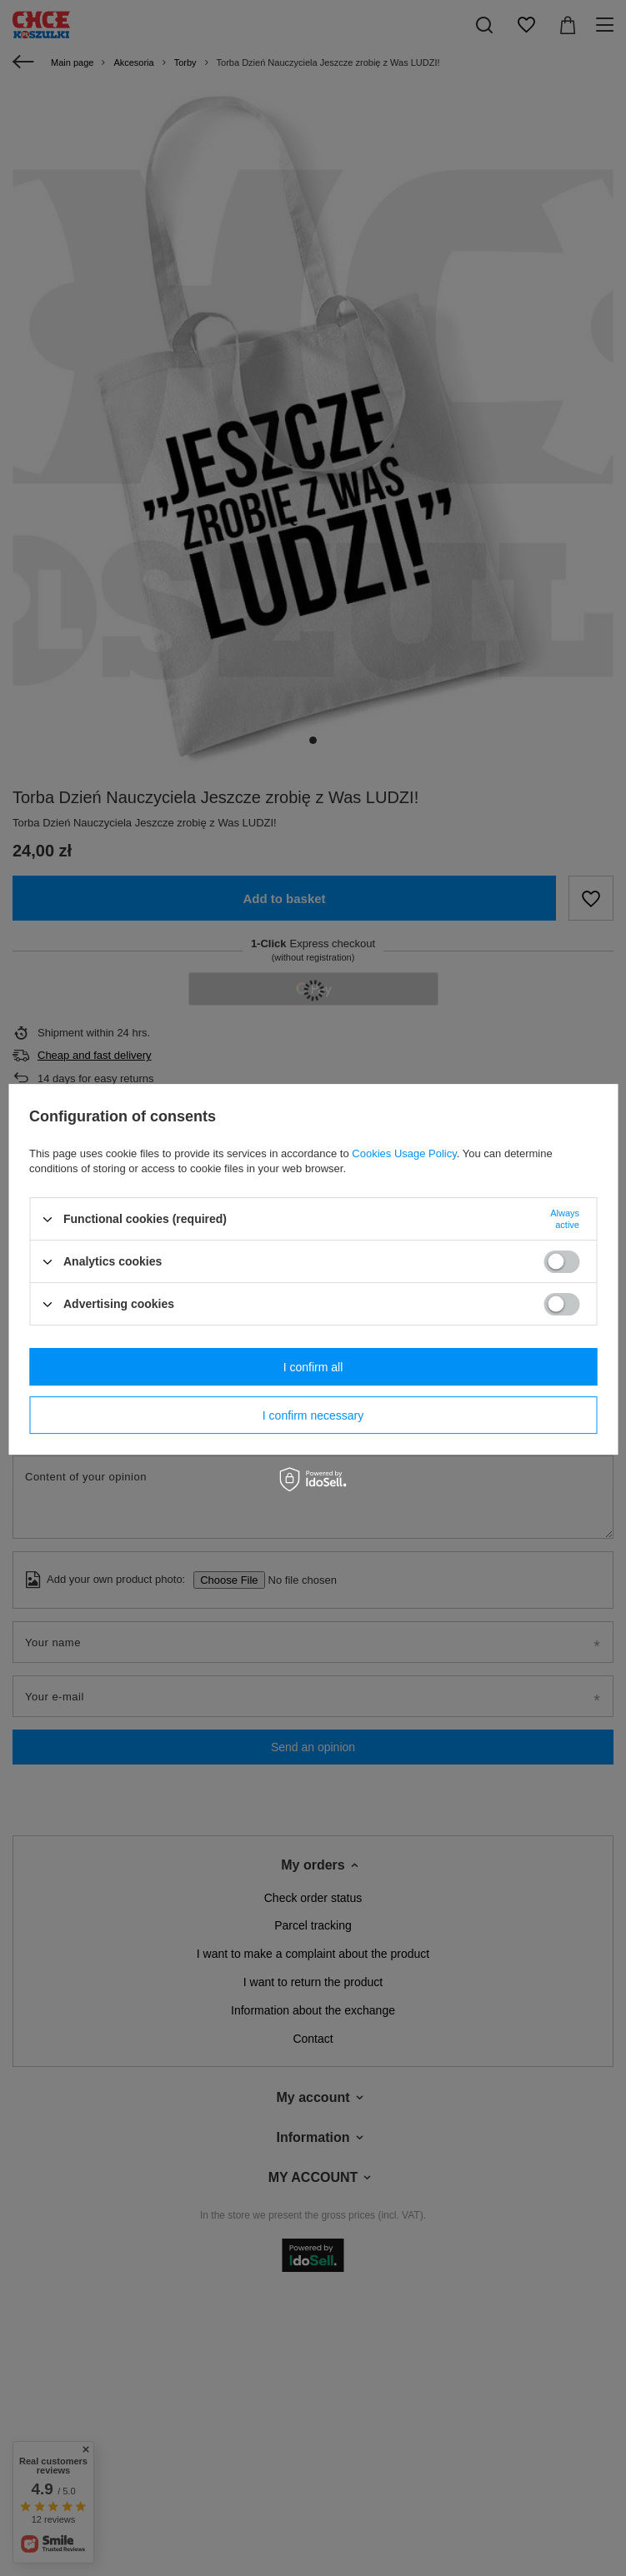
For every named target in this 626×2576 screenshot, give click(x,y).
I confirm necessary (313, 1415)
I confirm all (313, 1367)
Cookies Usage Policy (404, 1153)
